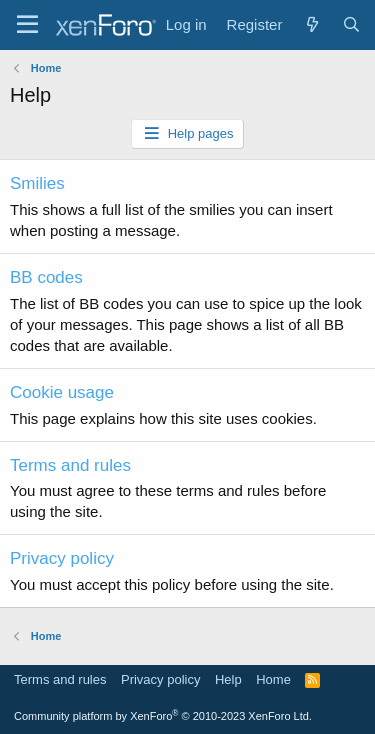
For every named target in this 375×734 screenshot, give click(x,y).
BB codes (46, 277)
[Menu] (27, 25)
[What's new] (311, 24)
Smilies (37, 183)
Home (273, 679)
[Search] (351, 24)
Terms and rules (70, 465)
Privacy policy (62, 558)
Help (228, 679)
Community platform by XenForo (163, 716)
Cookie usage (62, 392)
